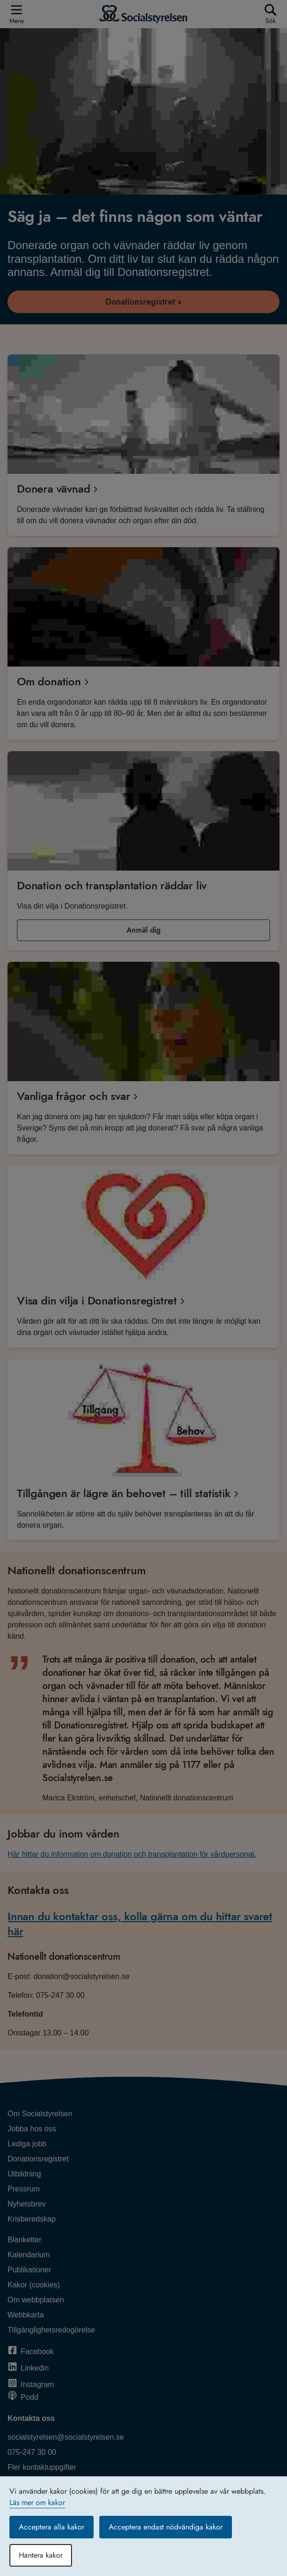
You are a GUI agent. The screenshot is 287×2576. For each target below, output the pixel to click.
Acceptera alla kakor (51, 2526)
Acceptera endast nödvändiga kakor (166, 2526)
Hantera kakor (41, 2555)
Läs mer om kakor (37, 2502)
